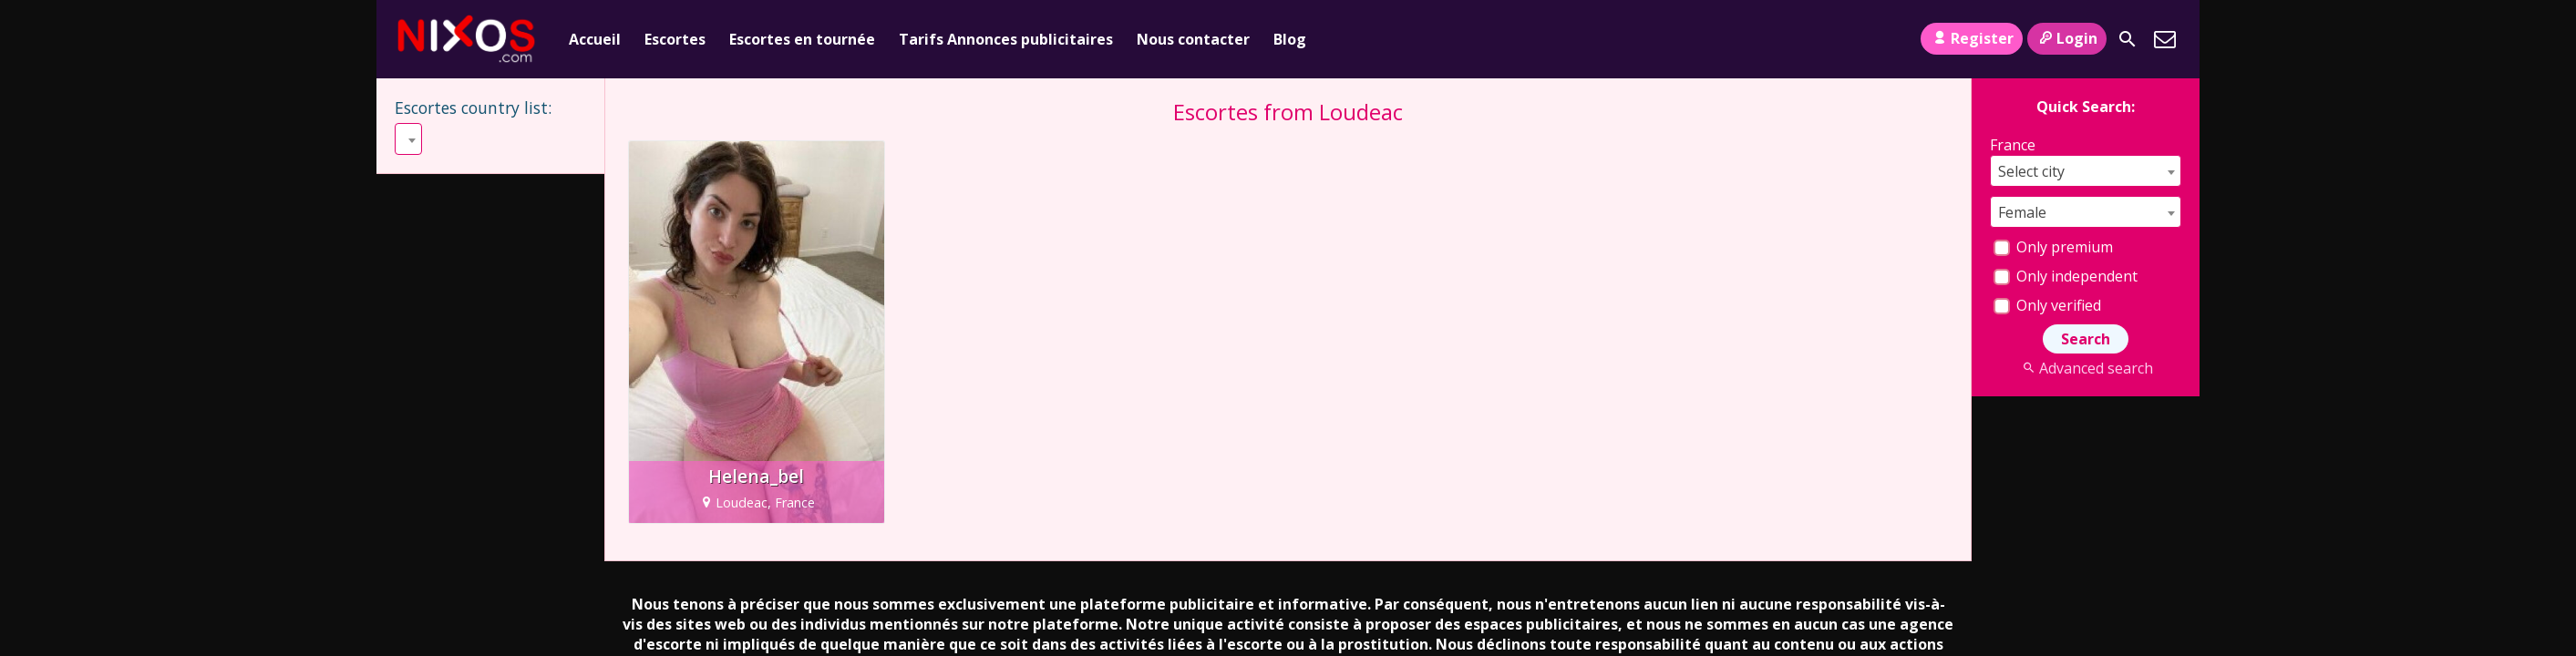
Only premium (2053, 247)
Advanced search (2085, 368)
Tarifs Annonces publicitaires (1006, 39)
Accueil (595, 39)
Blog (1289, 39)
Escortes (675, 39)
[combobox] (408, 139)
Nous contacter (1193, 39)
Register (1971, 38)
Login (2066, 38)
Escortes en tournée (802, 39)
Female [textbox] (2022, 212)
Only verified (2047, 305)
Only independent (2066, 276)
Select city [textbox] (2031, 171)
